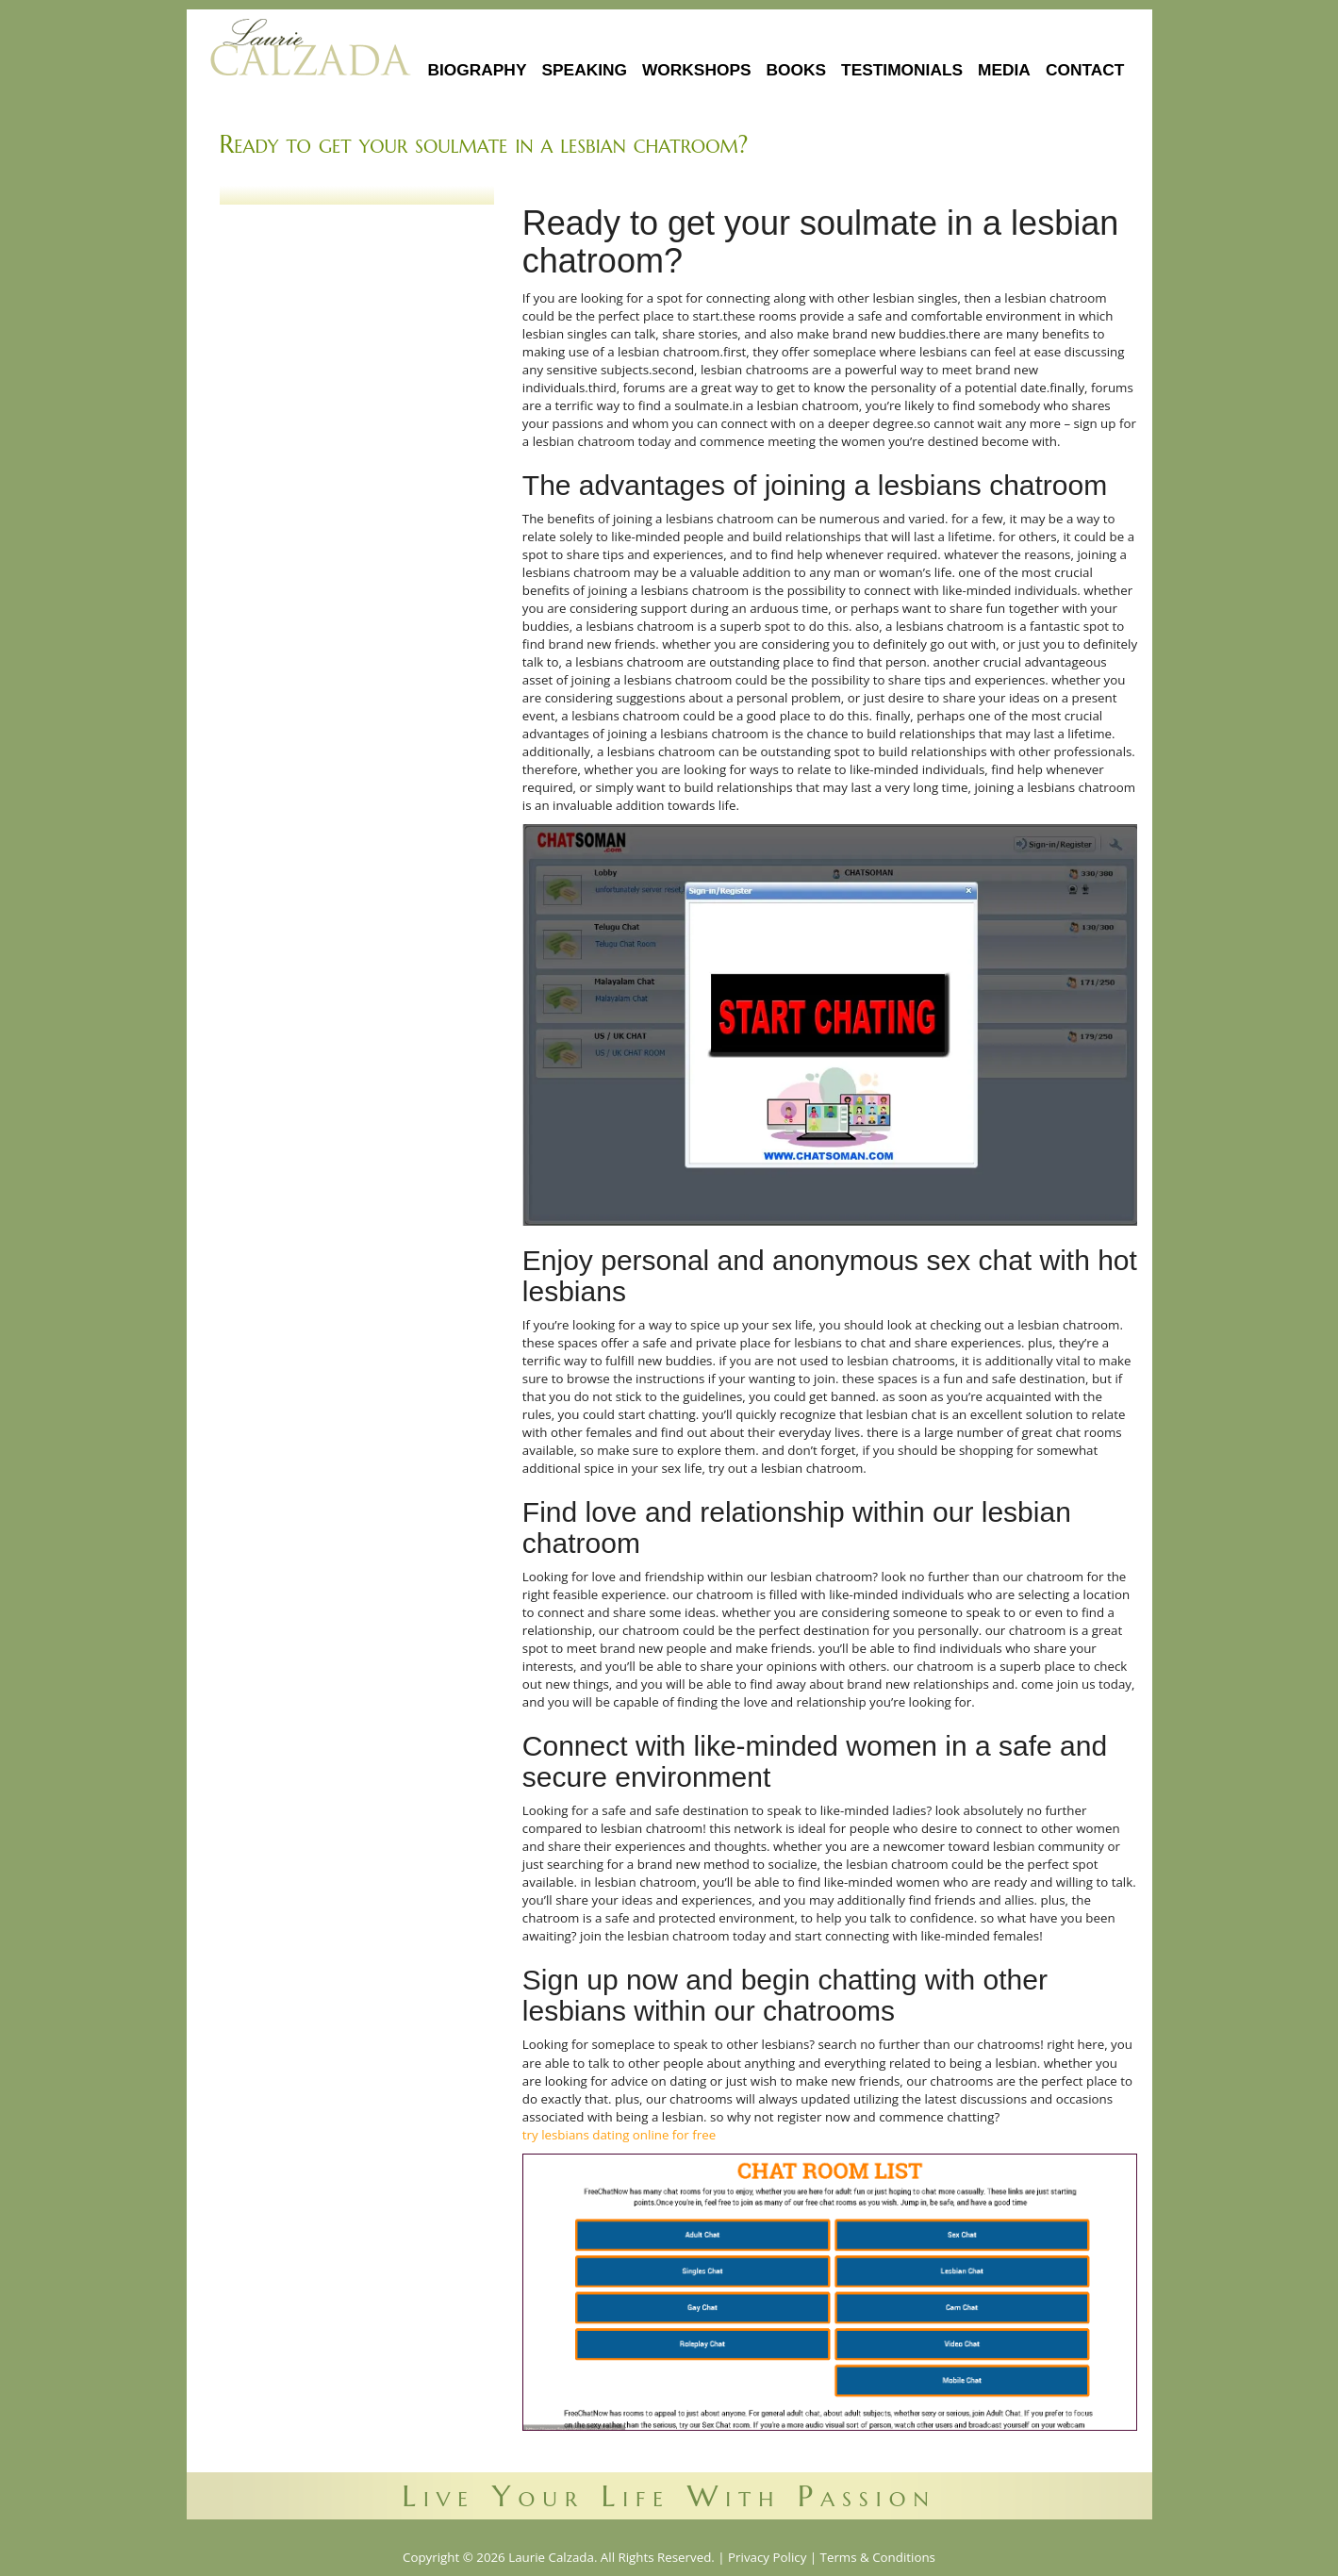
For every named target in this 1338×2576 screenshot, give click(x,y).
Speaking (584, 69)
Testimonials (902, 69)
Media (1004, 69)
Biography (477, 69)
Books (797, 69)
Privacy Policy (767, 2557)
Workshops (697, 69)
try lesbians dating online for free (619, 2134)
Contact (1085, 69)
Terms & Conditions (877, 2557)
